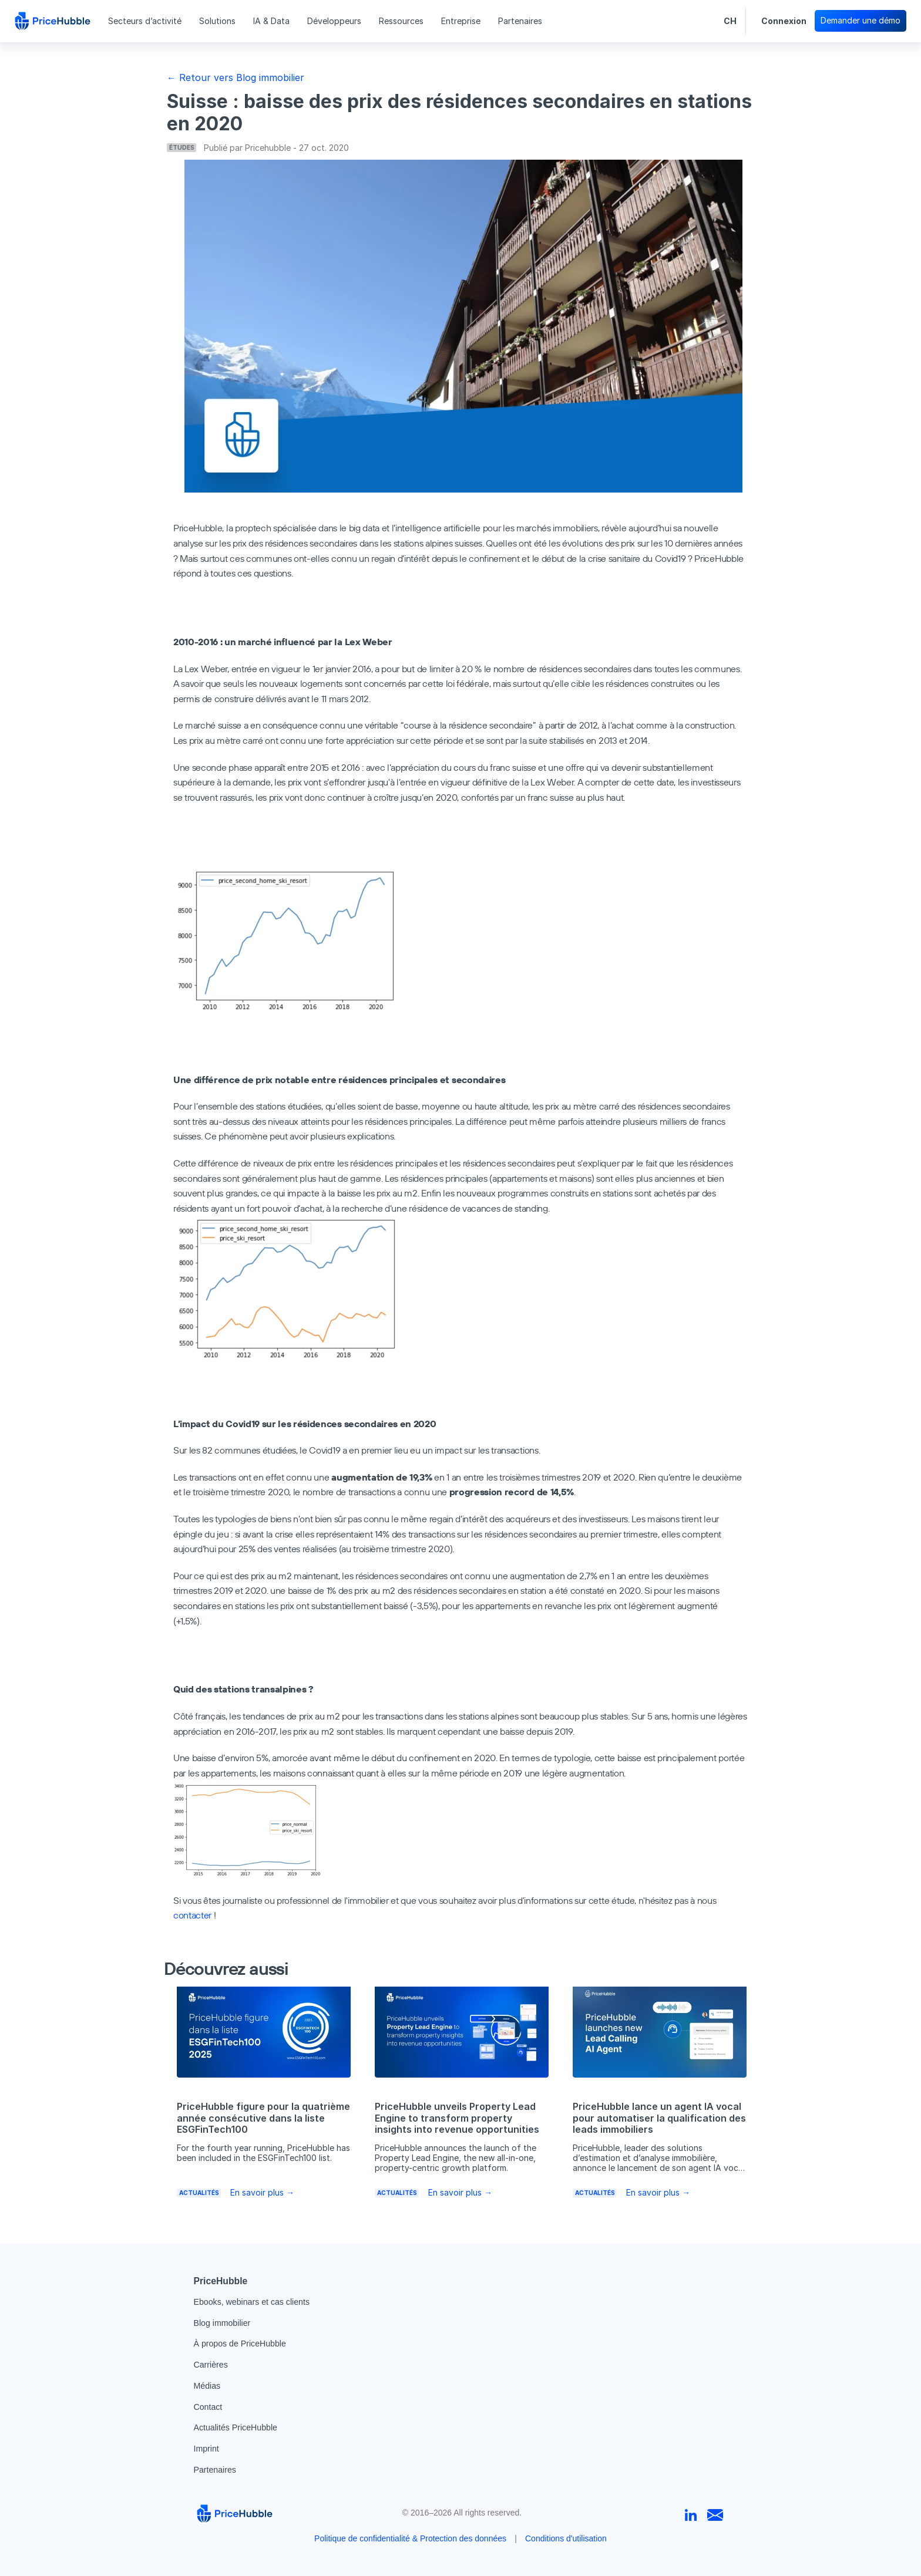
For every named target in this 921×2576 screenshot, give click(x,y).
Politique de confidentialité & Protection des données (410, 2538)
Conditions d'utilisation (566, 2538)
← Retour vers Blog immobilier (235, 77)
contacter (192, 1915)
